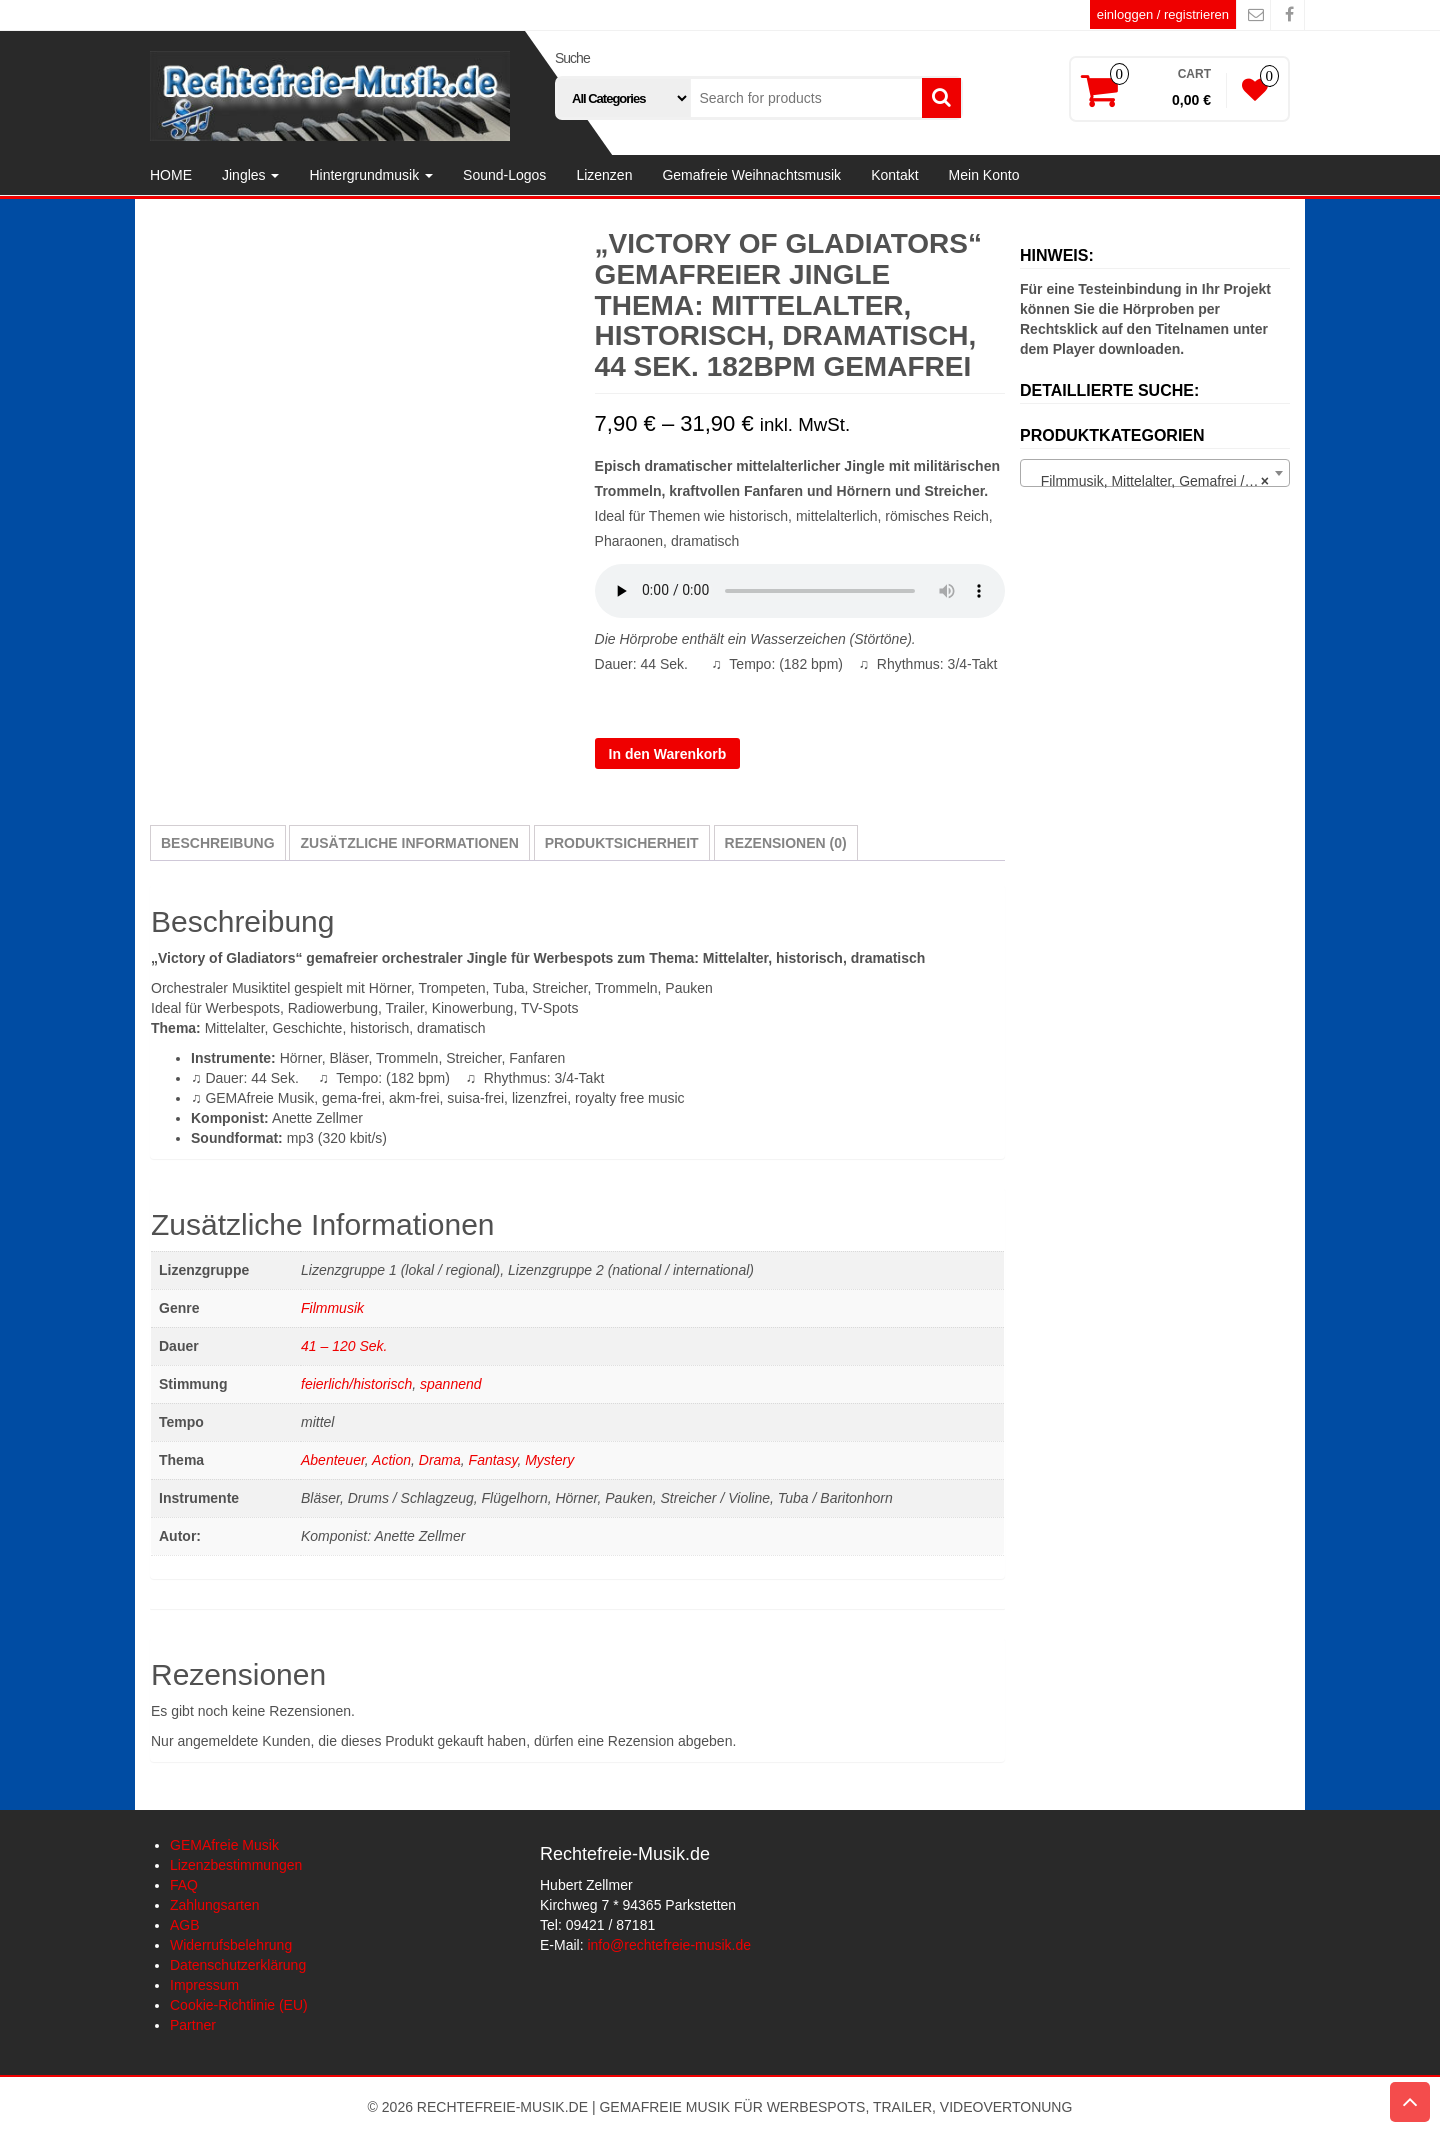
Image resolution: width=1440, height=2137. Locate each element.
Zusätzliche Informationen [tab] (409, 843)
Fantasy (493, 1460)
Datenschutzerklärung (238, 1965)
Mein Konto (984, 175)
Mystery (549, 1460)
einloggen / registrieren (1163, 14)
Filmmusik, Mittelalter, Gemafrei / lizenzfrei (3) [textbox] (1159, 481)
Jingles (250, 175)
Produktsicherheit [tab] (622, 843)
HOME (171, 175)
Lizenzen (604, 175)
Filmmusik (332, 1308)
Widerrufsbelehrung (231, 1945)
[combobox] (1155, 473)
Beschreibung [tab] (218, 843)
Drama (440, 1460)
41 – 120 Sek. (344, 1346)
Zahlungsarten (215, 1905)
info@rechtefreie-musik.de (669, 1945)
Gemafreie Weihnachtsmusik (751, 175)
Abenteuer (333, 1460)
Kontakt (894, 175)
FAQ (184, 1885)
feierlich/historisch (356, 1384)
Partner (193, 2025)
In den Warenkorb (668, 754)
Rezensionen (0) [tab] (786, 843)
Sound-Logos (504, 175)
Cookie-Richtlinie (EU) (239, 2005)
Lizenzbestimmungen (236, 1865)
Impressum (204, 1985)
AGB (185, 1925)
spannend (451, 1384)
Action (391, 1460)
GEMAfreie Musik (224, 1845)
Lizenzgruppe (641, 697)
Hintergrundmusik (371, 175)
